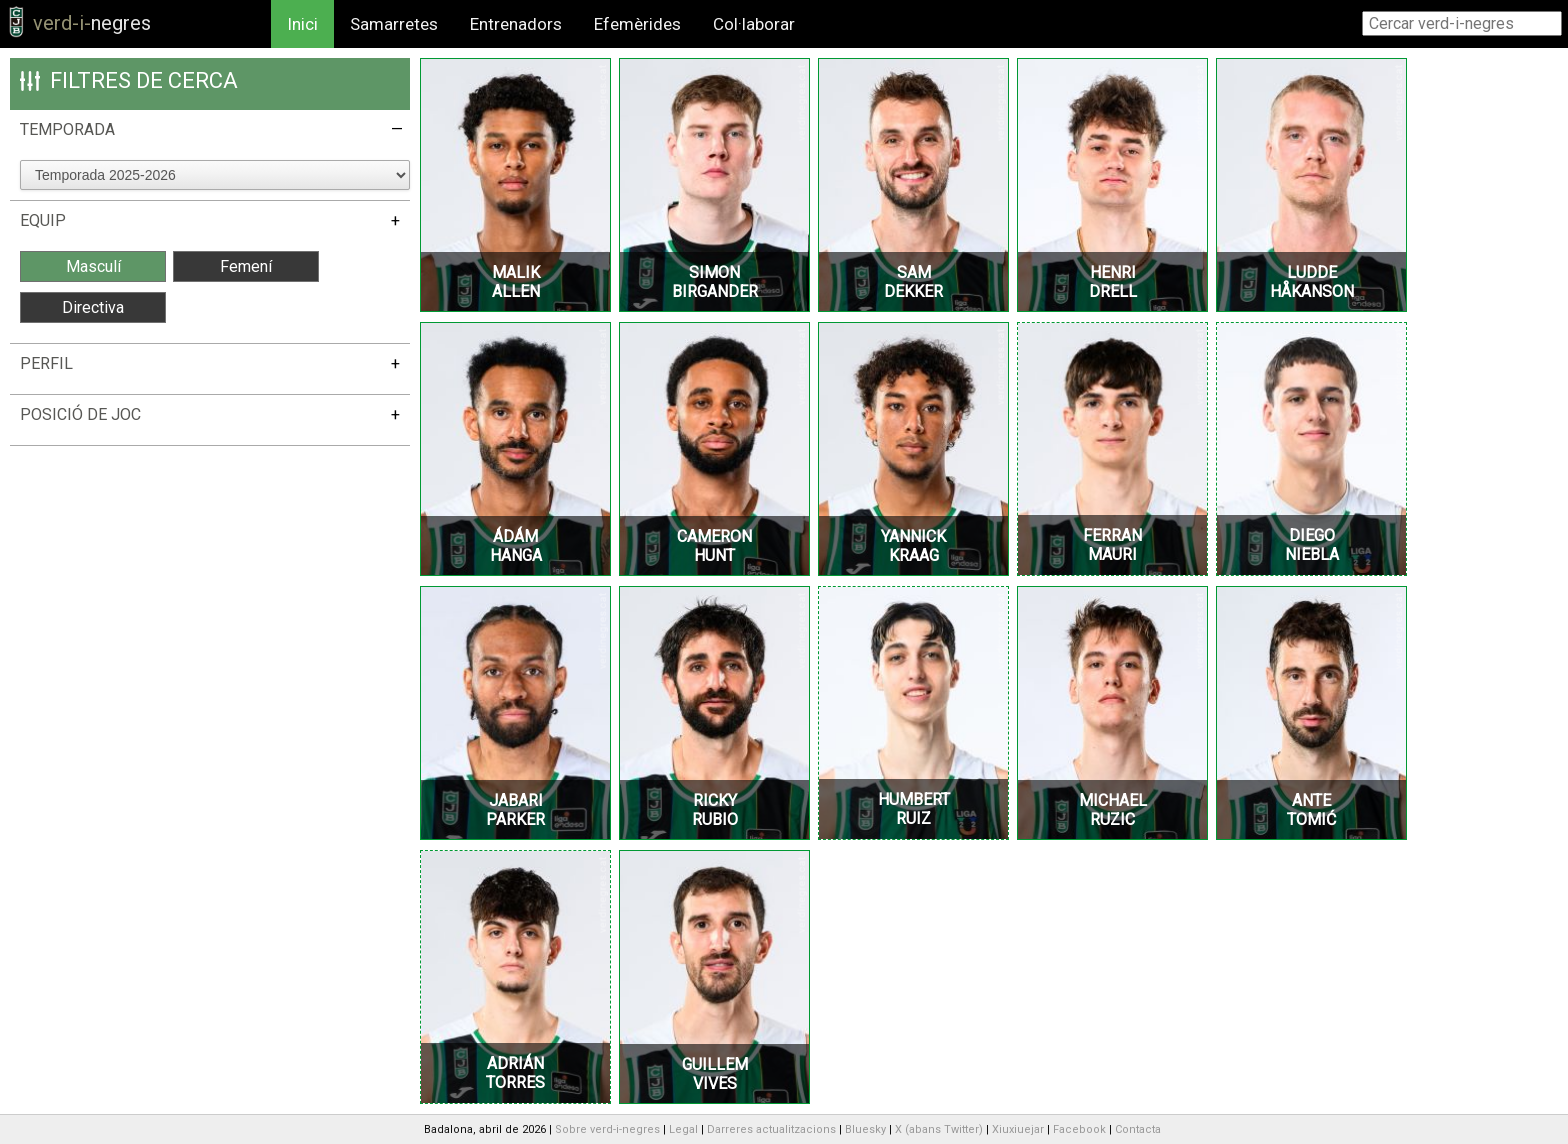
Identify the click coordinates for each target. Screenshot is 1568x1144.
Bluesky (865, 1129)
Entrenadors (516, 24)
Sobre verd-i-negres (607, 1129)
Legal (683, 1129)
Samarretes (394, 24)
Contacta (1138, 1129)
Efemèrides (637, 24)
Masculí (93, 266)
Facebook (1079, 1129)
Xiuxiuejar (1018, 1129)
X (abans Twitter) (939, 1129)
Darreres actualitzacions (771, 1129)
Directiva (93, 307)
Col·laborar (754, 24)
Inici (302, 24)
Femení (246, 266)
